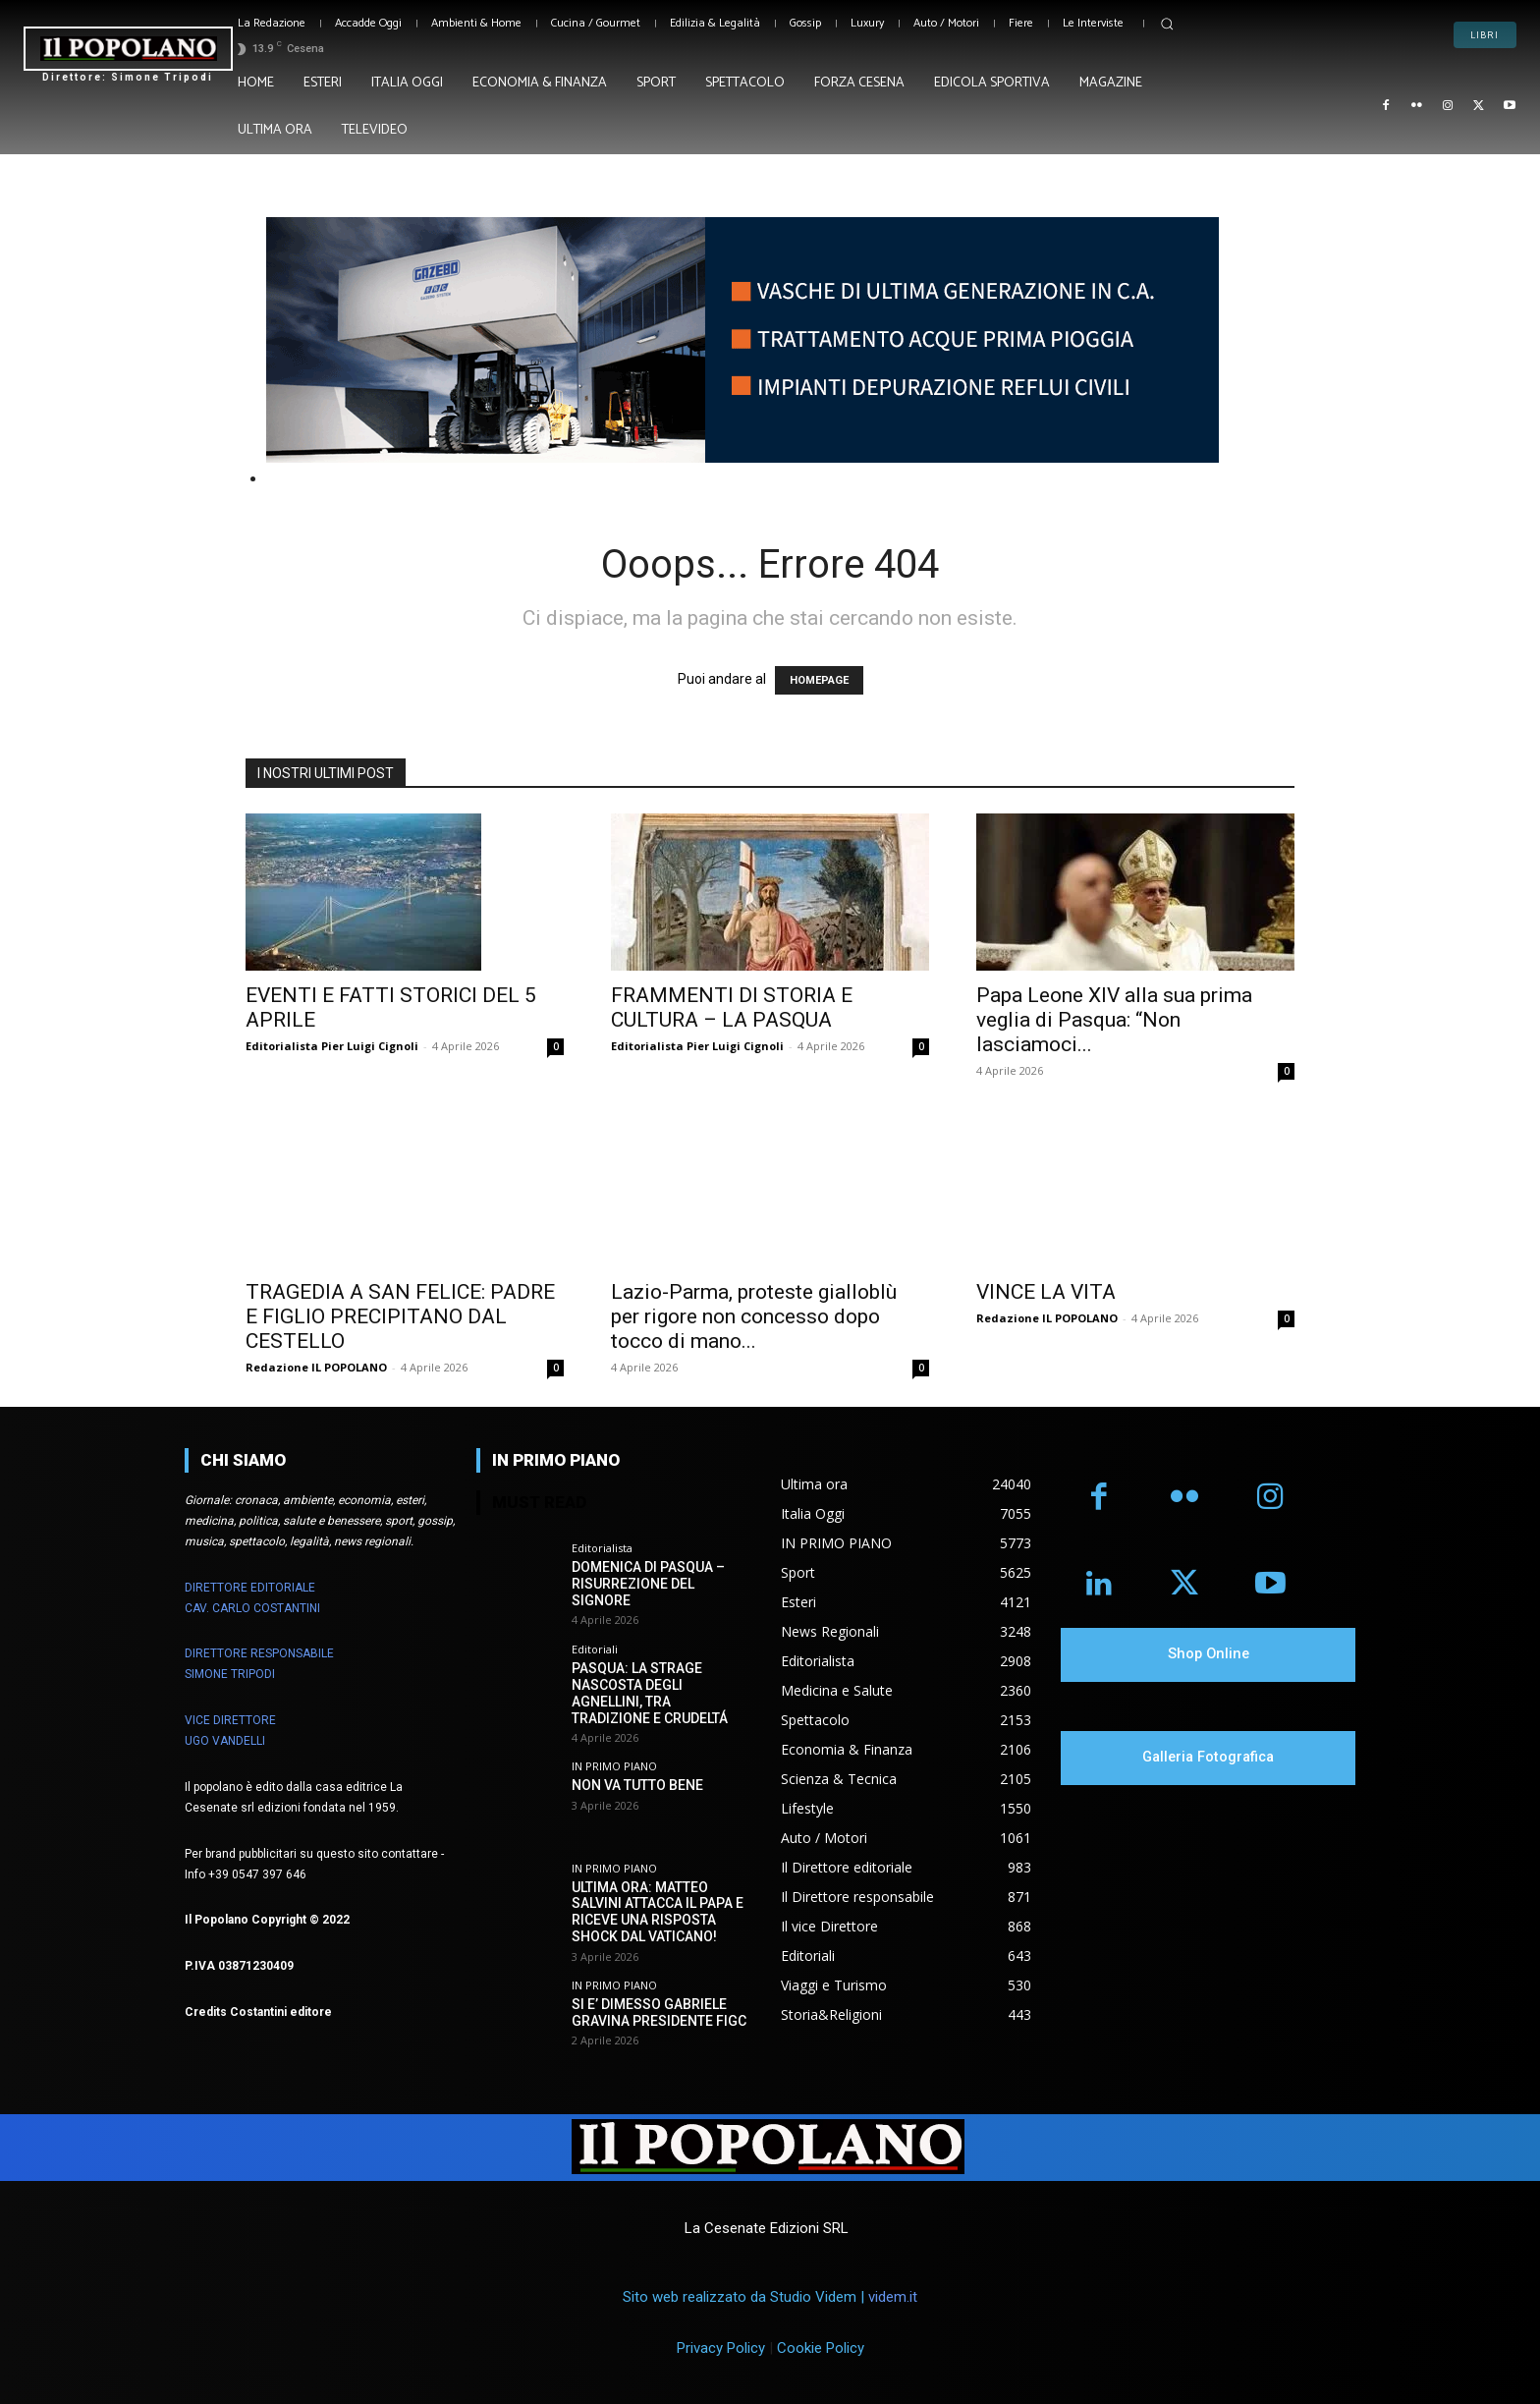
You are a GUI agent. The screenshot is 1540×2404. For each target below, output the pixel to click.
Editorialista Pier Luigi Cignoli (332, 1045)
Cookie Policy (820, 2348)
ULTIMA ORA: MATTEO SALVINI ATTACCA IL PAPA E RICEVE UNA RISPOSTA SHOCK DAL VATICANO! (657, 1911)
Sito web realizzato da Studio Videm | (770, 2297)
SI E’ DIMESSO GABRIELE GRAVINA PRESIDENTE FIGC (659, 2012)
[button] (1167, 23)
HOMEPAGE (819, 680)
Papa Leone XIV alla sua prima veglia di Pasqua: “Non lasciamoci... (1114, 1019)
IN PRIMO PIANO (614, 1766)
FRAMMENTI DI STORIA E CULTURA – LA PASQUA (731, 1007)
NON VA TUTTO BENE (637, 1785)
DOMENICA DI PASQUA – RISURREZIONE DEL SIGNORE (648, 1583)
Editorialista (602, 1547)
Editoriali (595, 1649)
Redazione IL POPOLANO (316, 1367)
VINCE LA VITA (1046, 1292)
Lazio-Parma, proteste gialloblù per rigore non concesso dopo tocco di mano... (754, 1316)
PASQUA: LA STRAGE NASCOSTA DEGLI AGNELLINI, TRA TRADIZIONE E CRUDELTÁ (650, 1692)
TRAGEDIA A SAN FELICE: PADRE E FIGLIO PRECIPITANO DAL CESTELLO (400, 1316)
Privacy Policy (721, 2348)
